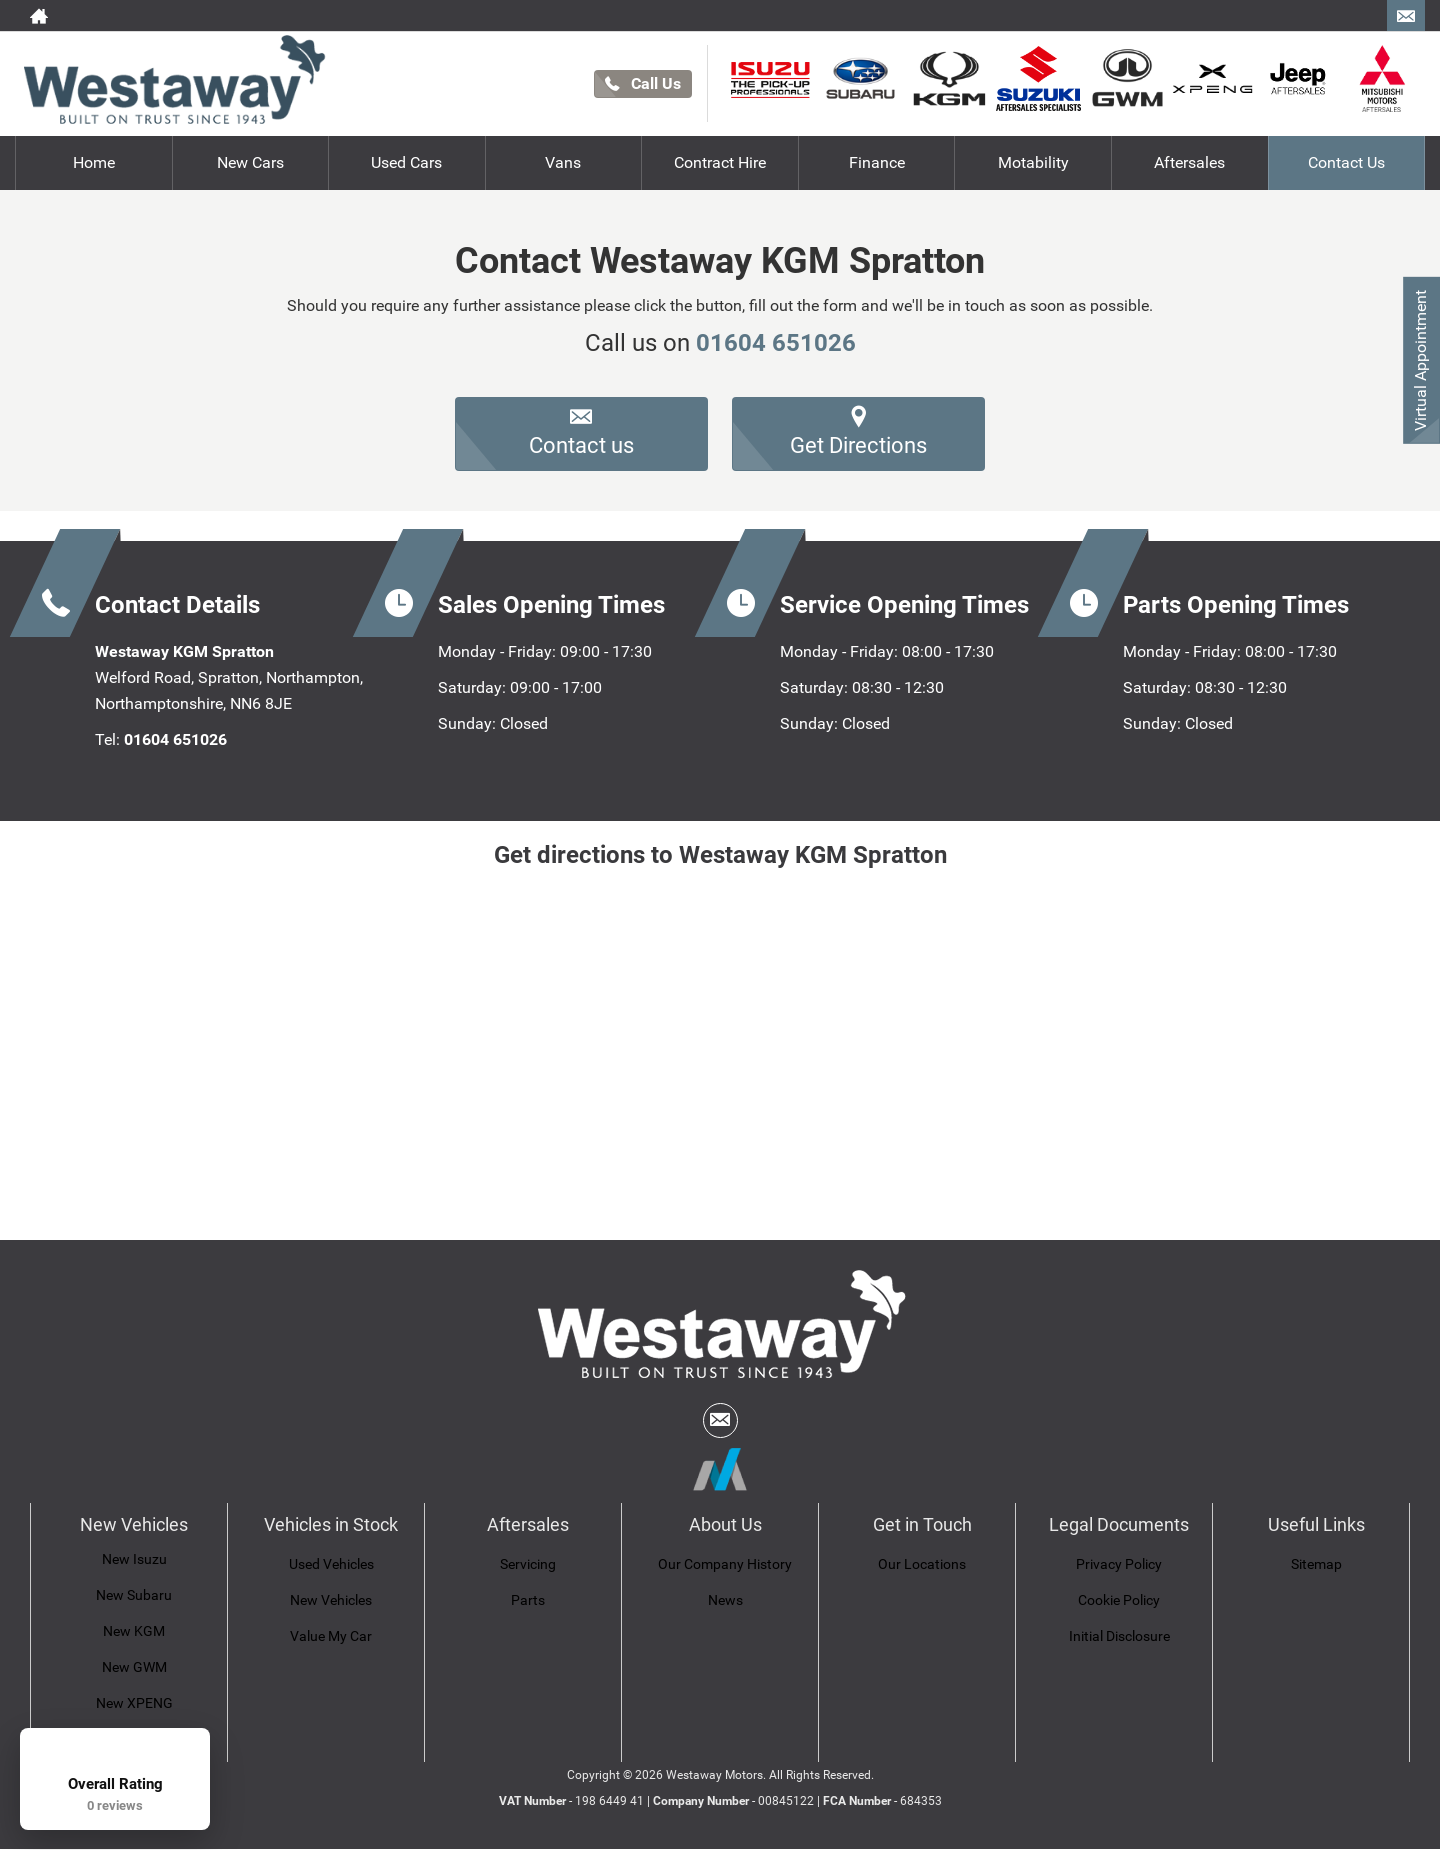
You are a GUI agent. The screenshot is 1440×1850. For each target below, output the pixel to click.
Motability (1033, 162)
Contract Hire (720, 162)
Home (94, 162)
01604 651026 (776, 343)
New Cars (250, 162)
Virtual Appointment (1420, 360)
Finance (877, 162)
